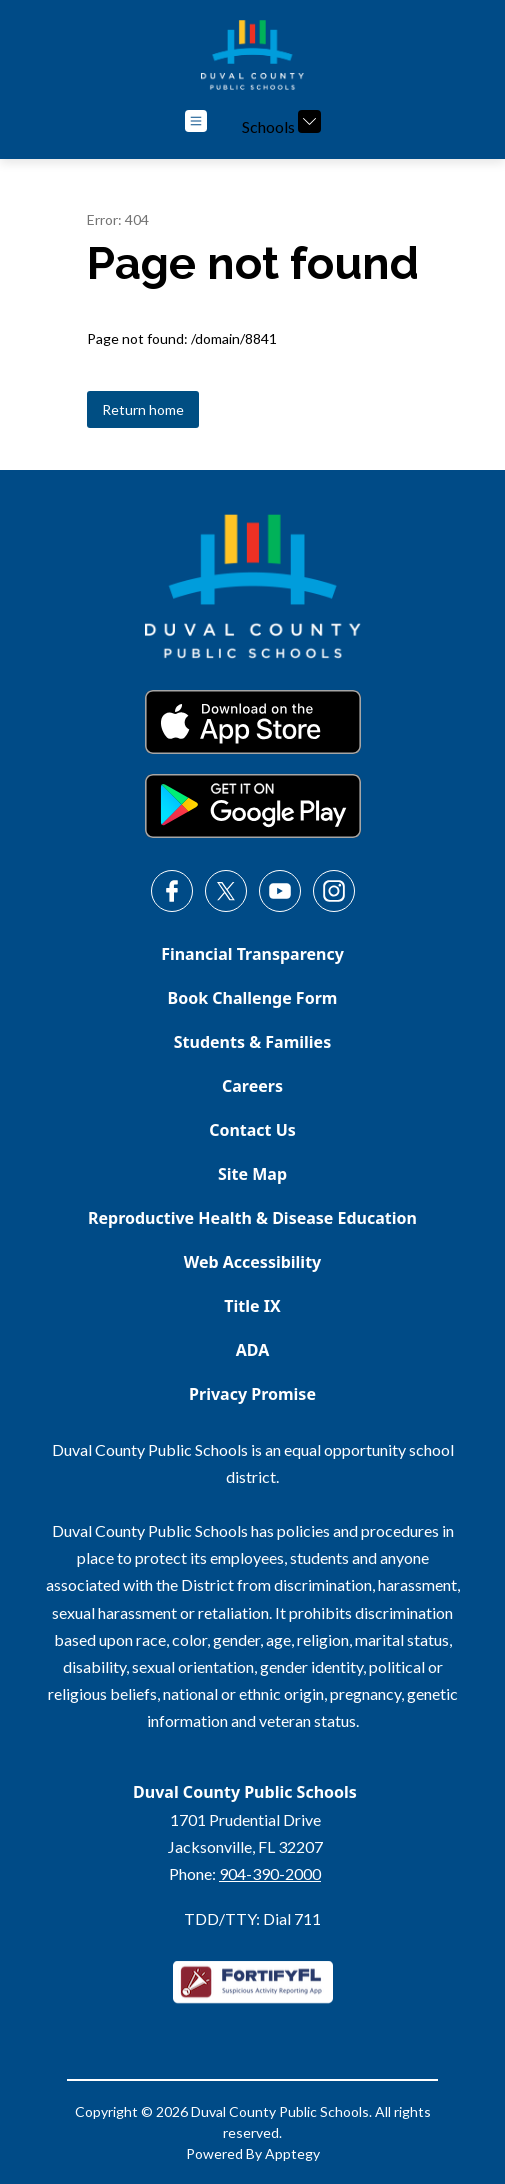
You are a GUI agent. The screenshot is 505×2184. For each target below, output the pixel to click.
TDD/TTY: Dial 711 (252, 1918)
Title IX (252, 1306)
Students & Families (252, 1042)
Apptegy (292, 2153)
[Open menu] (196, 121)
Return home (143, 409)
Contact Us (252, 1130)
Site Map (252, 1174)
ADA (253, 1350)
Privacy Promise (252, 1394)
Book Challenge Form (253, 998)
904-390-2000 (270, 1873)
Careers (252, 1086)
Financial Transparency (252, 954)
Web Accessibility (253, 1262)
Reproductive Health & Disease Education (252, 1218)
